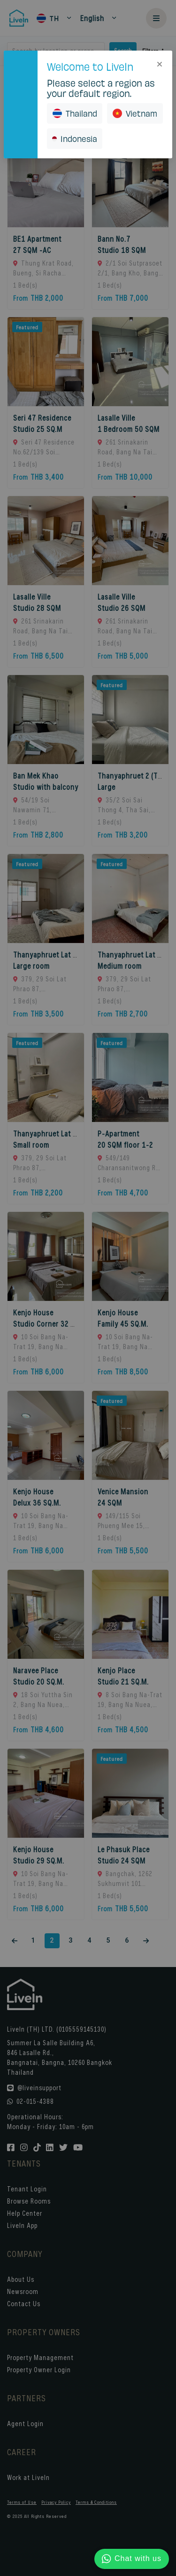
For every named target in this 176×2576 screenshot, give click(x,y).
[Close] (159, 63)
